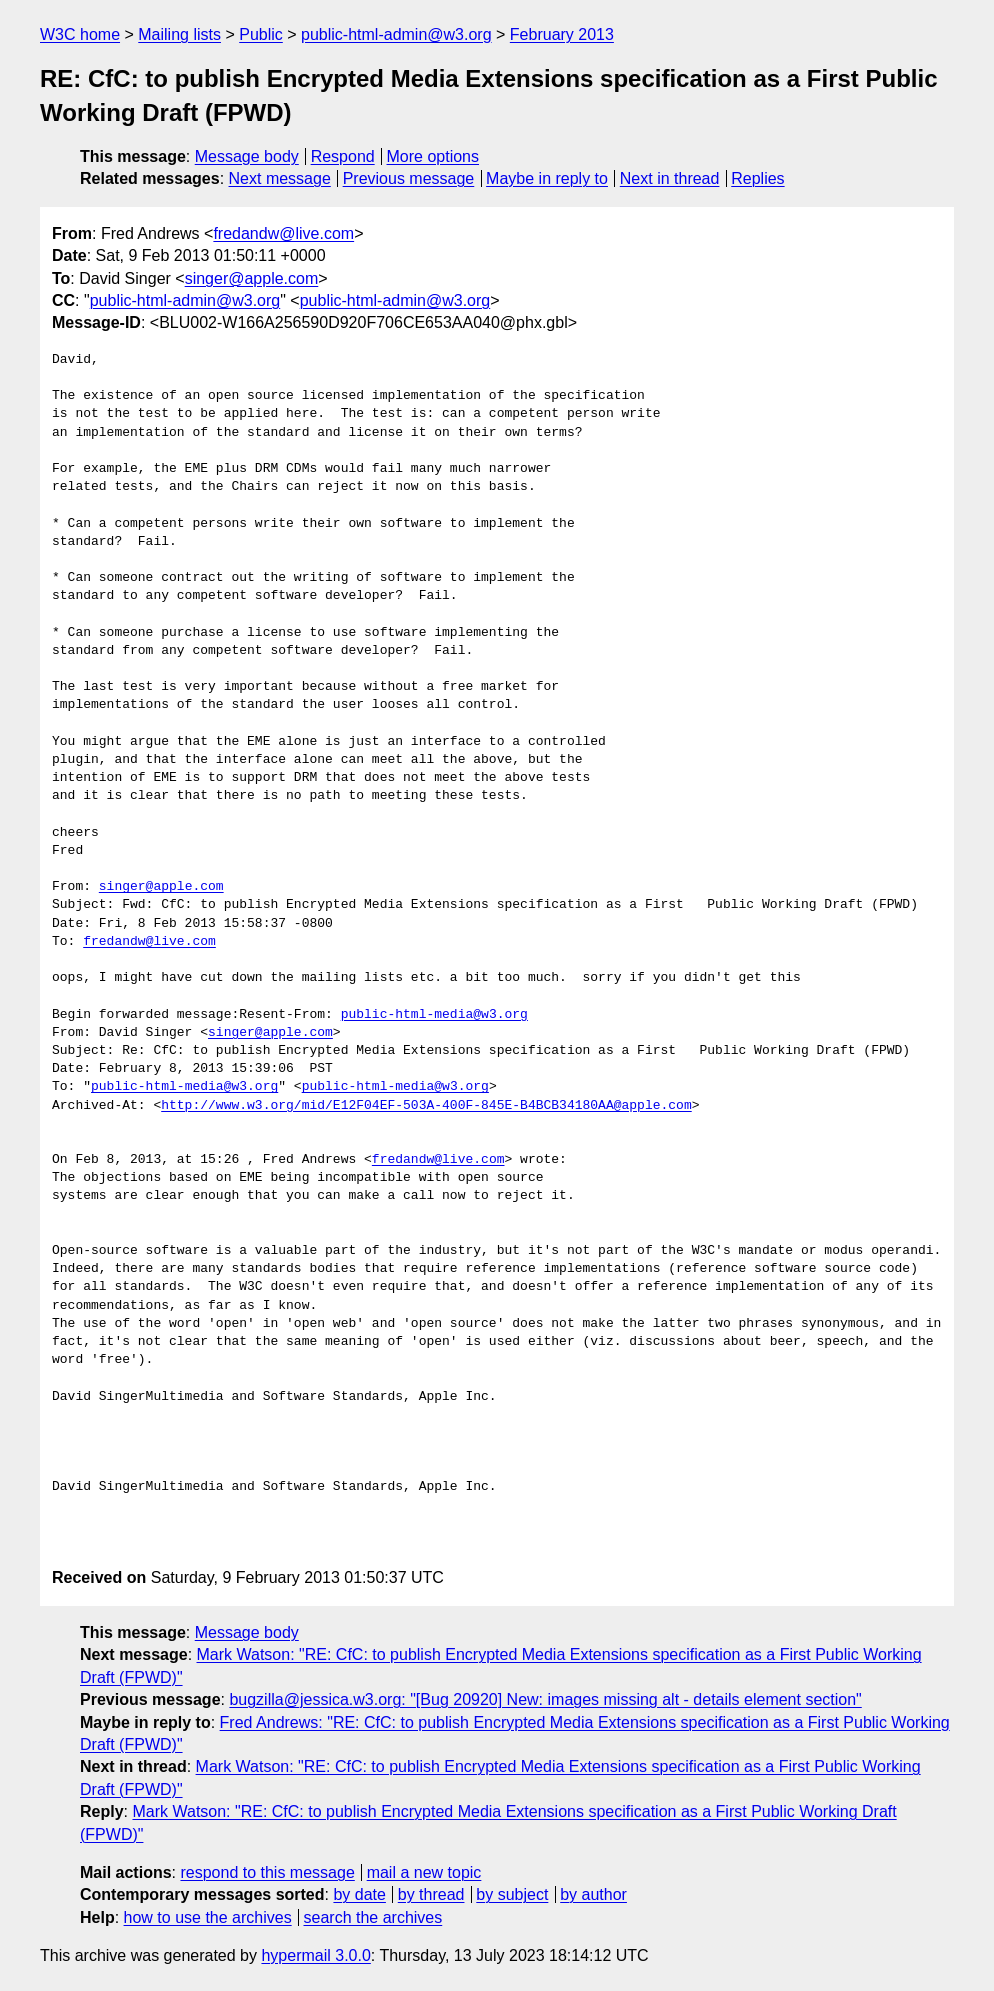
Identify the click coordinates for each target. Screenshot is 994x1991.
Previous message (409, 178)
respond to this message (267, 1872)
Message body (247, 156)
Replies (757, 178)
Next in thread (670, 178)
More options (433, 156)
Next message (280, 178)
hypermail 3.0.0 (315, 1955)
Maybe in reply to (547, 178)
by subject (512, 1894)
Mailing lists (179, 34)
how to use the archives (208, 1917)
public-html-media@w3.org (434, 1015)
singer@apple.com (252, 278)
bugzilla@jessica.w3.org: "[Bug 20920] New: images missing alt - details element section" (545, 1699)
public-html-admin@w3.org (396, 34)
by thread (431, 1894)
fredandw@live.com (283, 233)
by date (359, 1894)
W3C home (80, 34)
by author (593, 1894)
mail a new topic (424, 1872)
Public (261, 34)
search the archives (373, 1917)
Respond (343, 156)
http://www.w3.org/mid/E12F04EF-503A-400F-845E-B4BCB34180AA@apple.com (426, 1106)
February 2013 (562, 34)
